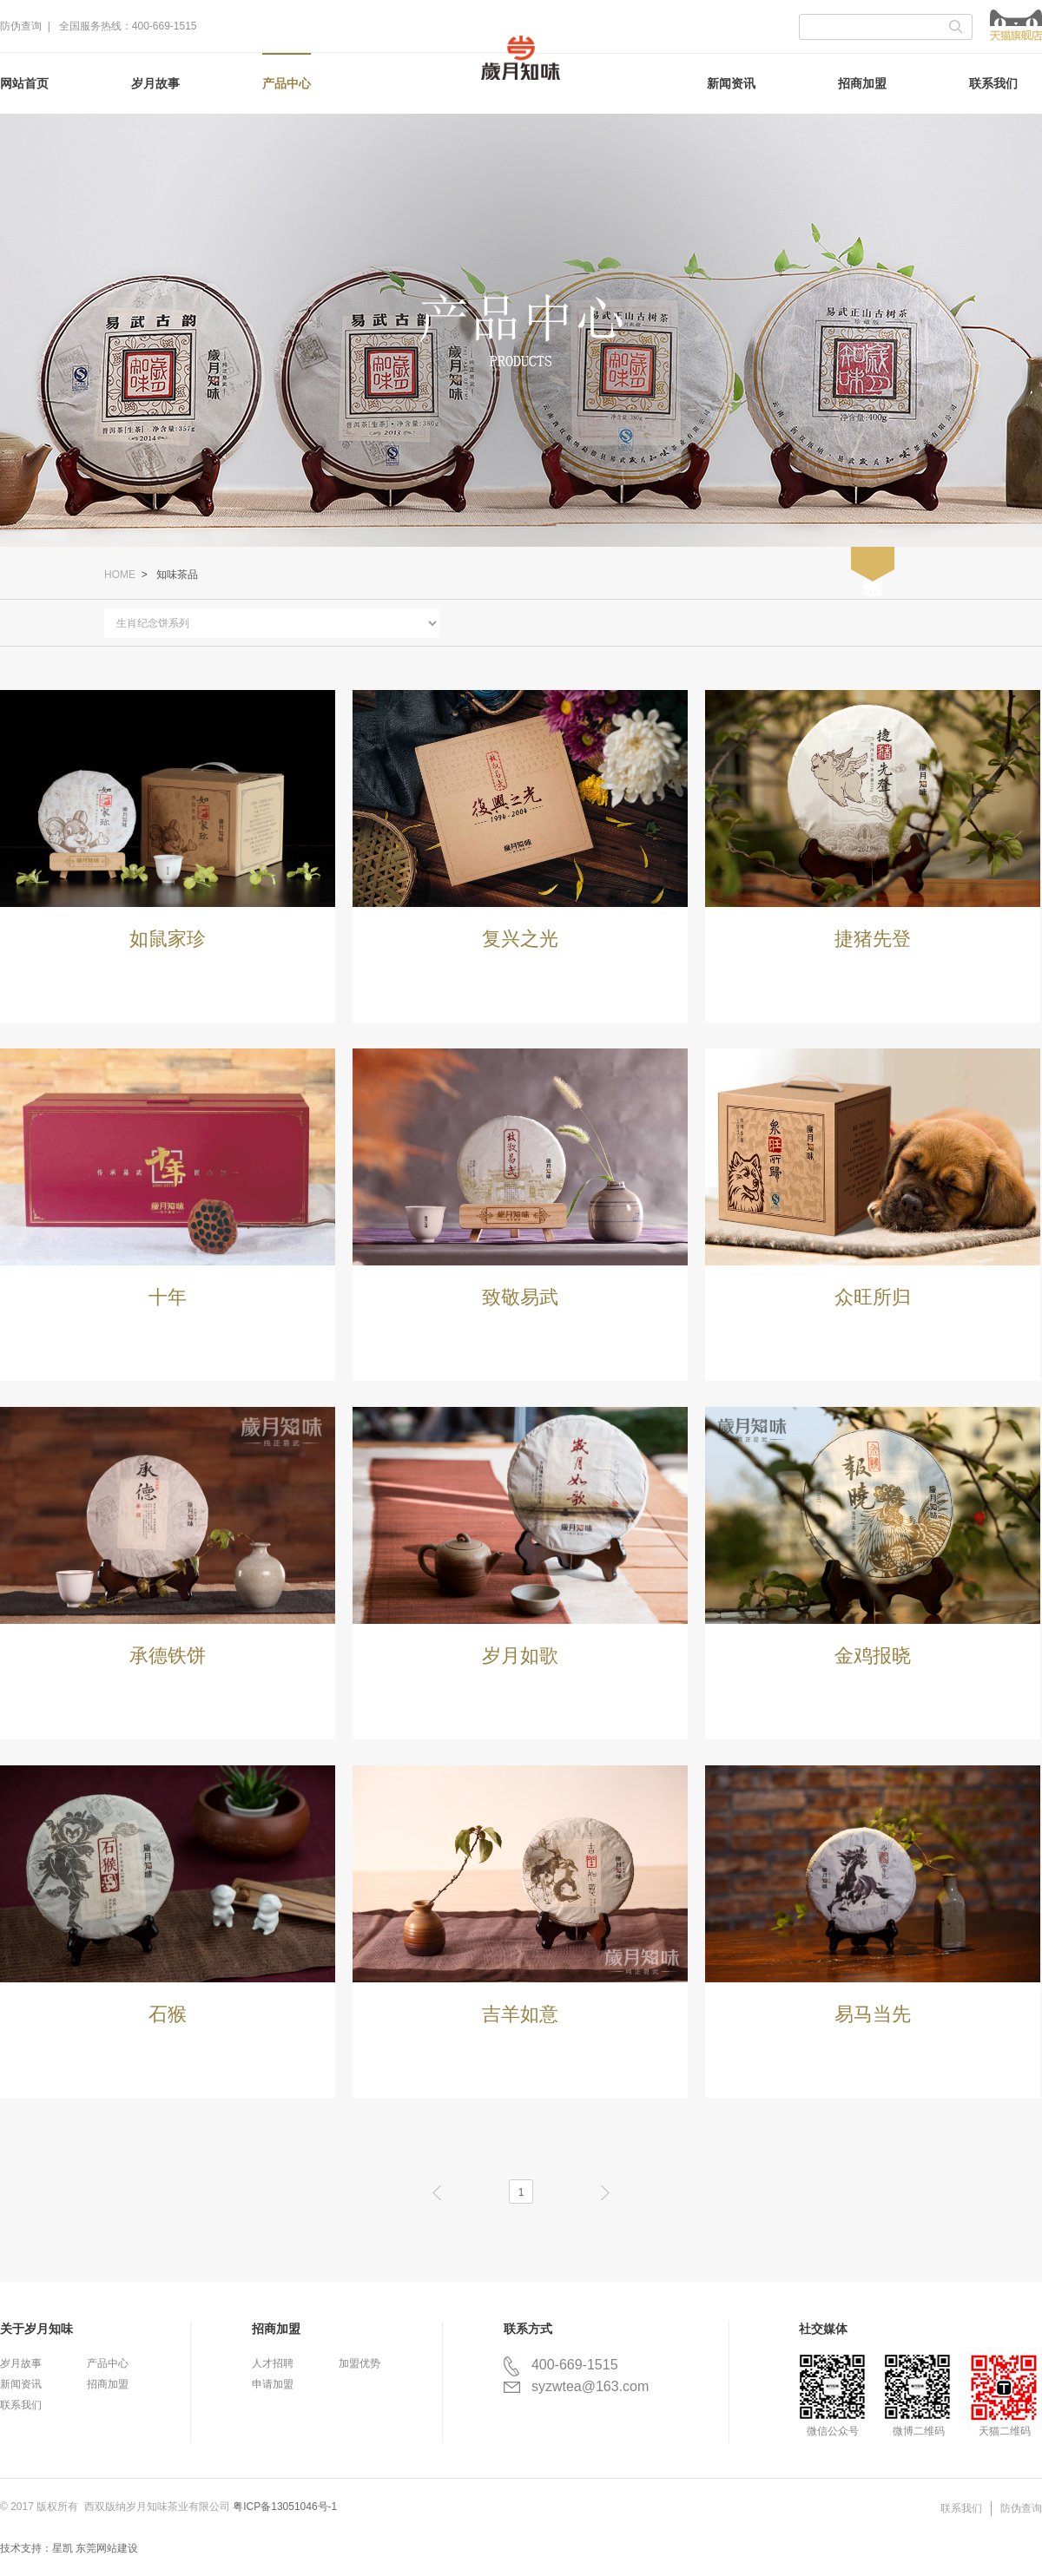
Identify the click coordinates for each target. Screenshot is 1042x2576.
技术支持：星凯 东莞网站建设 (69, 2548)
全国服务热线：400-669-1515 (128, 26)
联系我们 (993, 83)
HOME (119, 574)
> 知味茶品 (167, 574)
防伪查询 (1021, 2508)
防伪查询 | (28, 26)
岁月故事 (155, 83)
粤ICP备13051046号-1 (285, 2506)
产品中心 (286, 83)
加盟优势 (359, 2363)
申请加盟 (272, 2384)
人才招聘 (272, 2363)
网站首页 (24, 83)
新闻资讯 (731, 83)
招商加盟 (862, 83)
